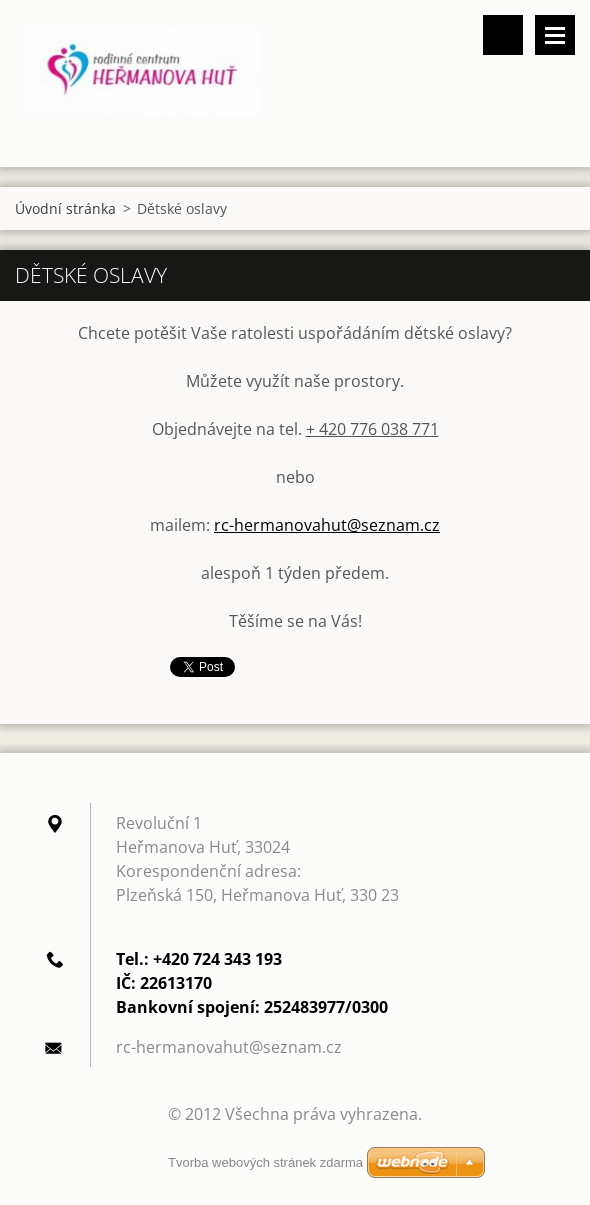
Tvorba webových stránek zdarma (265, 1162)
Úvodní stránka (65, 208)
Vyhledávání (503, 35)
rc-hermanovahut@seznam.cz (327, 525)
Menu (555, 35)
